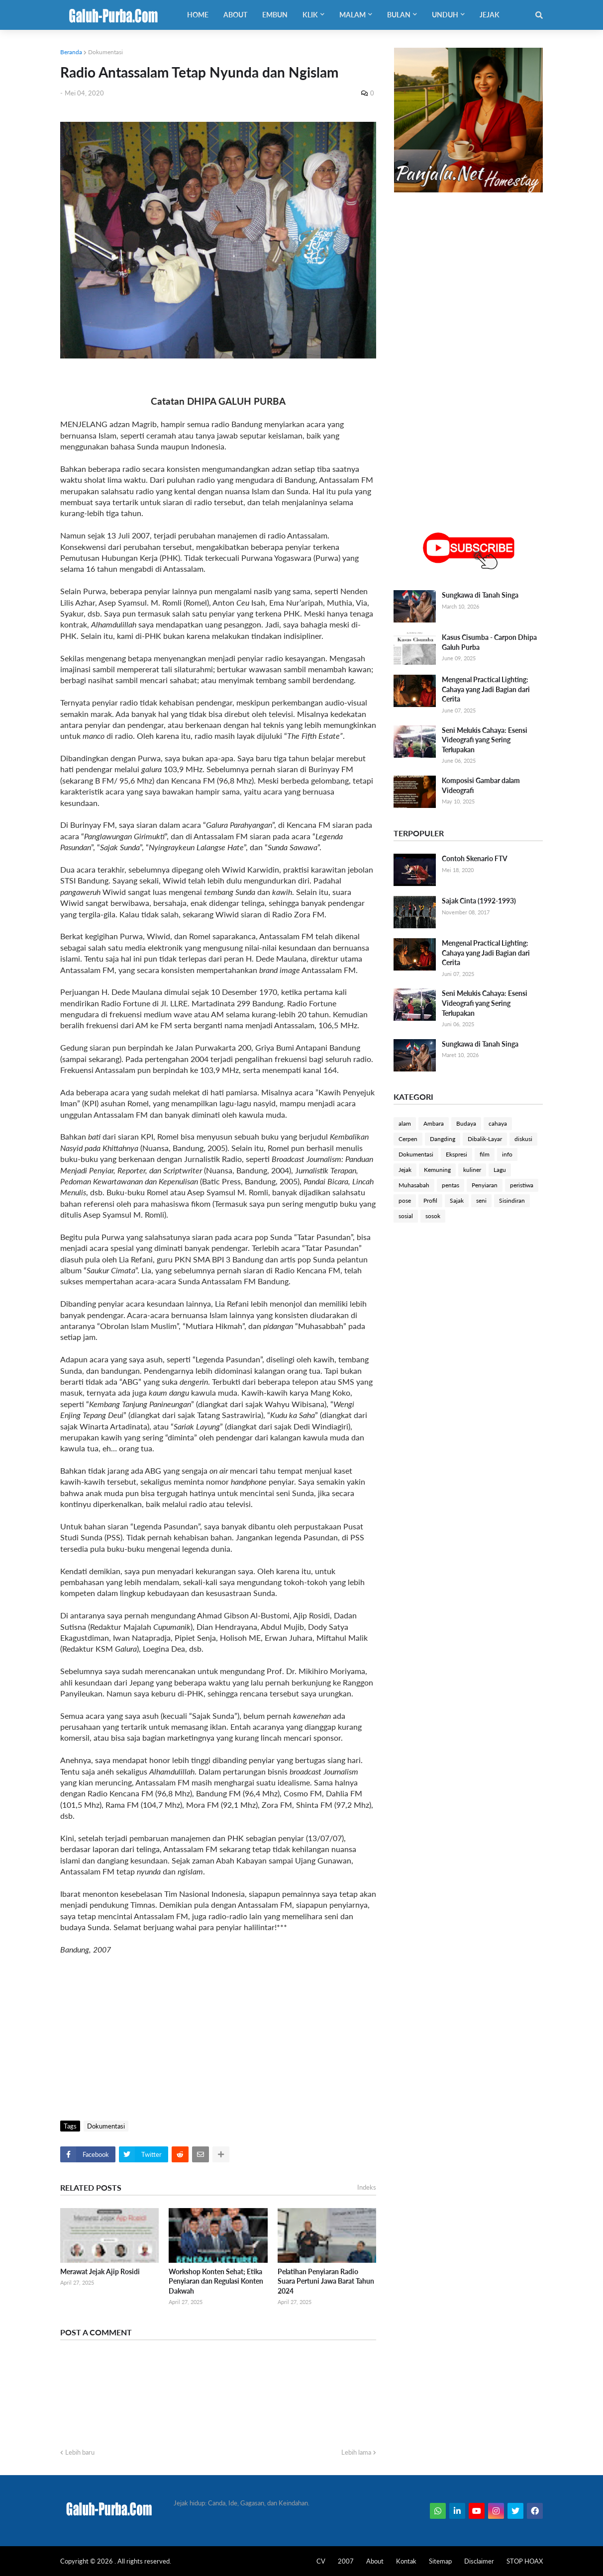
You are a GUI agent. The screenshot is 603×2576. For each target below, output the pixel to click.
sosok (432, 1216)
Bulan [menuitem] (398, 14)
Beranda (71, 52)
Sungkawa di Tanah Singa (480, 595)
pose (405, 1200)
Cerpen (408, 1139)
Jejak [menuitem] (490, 14)
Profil (430, 1200)
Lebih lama (356, 2452)
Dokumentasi (105, 52)
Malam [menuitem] (352, 14)
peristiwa (521, 1185)
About (375, 2561)
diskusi (523, 1139)
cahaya (498, 1123)
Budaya (466, 1123)
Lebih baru (80, 2452)
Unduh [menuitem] (445, 14)
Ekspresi (456, 1154)
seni (481, 1200)
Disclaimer (479, 2561)
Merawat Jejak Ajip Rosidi (100, 2271)
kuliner (472, 1169)
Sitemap (440, 2561)
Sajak (457, 1200)
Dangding (442, 1139)
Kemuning (437, 1169)
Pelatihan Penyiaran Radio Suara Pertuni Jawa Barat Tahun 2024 (326, 2281)
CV (320, 2561)
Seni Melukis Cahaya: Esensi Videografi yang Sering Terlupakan (484, 740)
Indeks (366, 2187)
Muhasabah (414, 1185)
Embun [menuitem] (275, 14)
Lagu (500, 1169)
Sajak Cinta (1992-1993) (479, 900)
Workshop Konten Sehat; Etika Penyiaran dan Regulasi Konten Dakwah (216, 2281)
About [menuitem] (235, 14)
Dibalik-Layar (485, 1139)
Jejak (405, 1169)
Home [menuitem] (197, 14)
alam (405, 1123)
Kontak (406, 2561)
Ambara (433, 1123)
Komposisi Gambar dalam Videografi (481, 785)
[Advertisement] (218, 2036)
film (485, 1154)
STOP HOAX (524, 2561)
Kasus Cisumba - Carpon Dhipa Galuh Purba (489, 642)
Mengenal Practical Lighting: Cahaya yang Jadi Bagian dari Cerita (486, 689)
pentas (450, 1185)
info (507, 1154)
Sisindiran (512, 1200)
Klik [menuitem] (310, 14)
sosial (406, 1216)
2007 (346, 2561)
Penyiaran (485, 1185)
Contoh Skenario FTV (474, 858)
